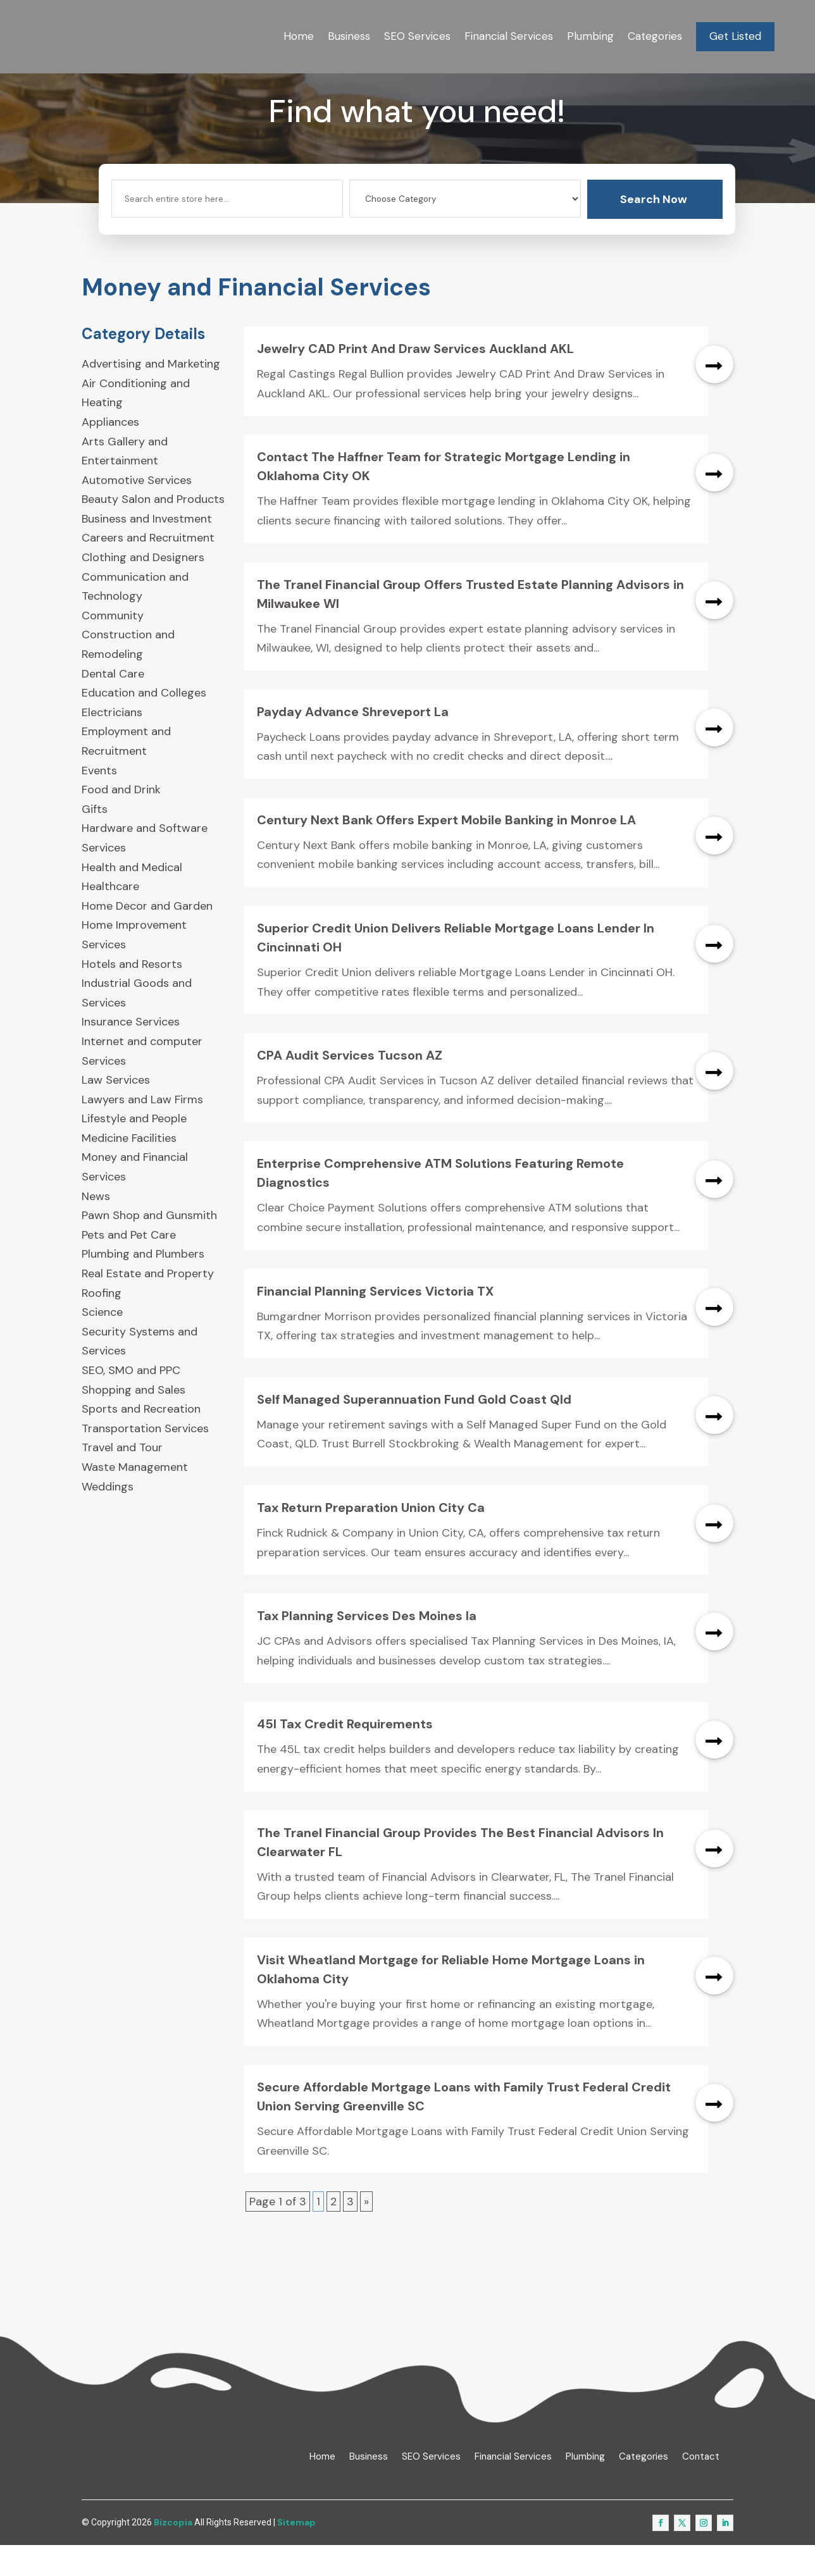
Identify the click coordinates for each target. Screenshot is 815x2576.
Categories (655, 36)
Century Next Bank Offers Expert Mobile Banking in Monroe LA (446, 851)
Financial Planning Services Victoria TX (375, 1321)
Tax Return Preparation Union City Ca (371, 1538)
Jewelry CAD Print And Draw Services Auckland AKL (415, 379)
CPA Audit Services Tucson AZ (349, 1086)
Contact (700, 2487)
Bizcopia (173, 2553)
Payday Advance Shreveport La (353, 742)
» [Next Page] (366, 2232)
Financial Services (508, 36)
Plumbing (590, 36)
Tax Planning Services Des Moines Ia (366, 1646)
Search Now (653, 230)
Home (298, 36)
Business (349, 36)
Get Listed (735, 36)
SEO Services (417, 36)
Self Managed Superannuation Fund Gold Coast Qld (414, 1430)
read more (714, 395)
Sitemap (296, 2553)
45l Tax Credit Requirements (345, 1755)
